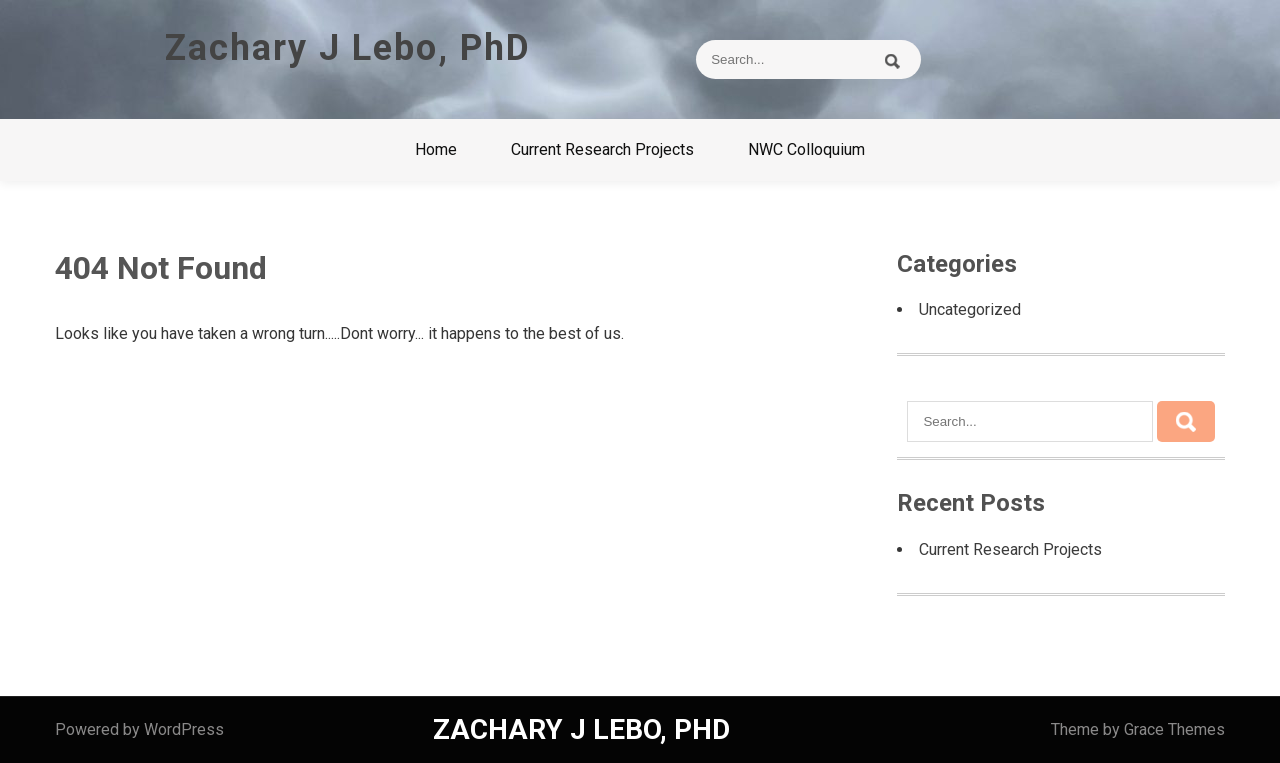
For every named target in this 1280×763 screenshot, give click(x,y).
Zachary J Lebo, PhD (348, 48)
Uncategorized (970, 309)
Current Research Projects (602, 149)
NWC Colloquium (806, 149)
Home (436, 149)
